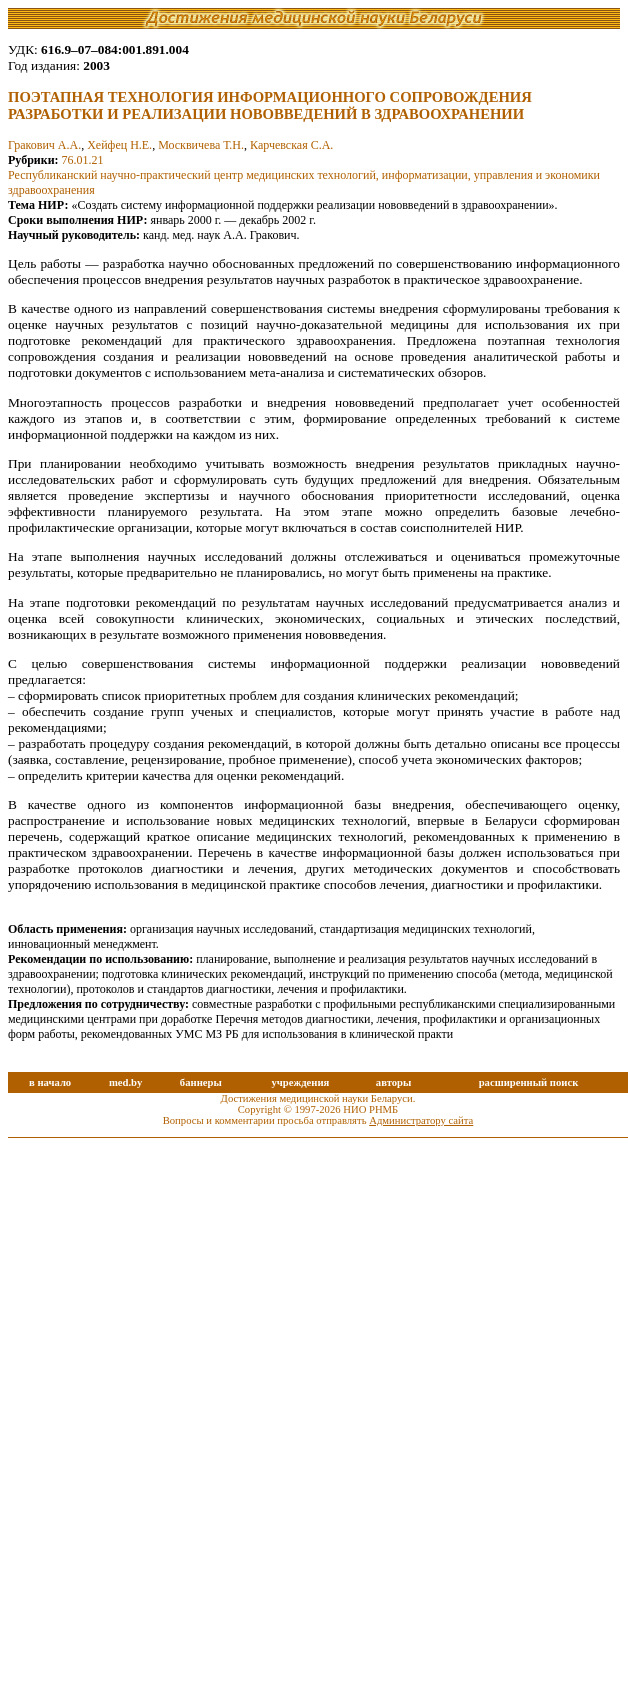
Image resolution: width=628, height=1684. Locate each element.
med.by (125, 1082)
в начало (50, 1082)
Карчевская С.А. (291, 145)
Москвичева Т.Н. (201, 145)
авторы (394, 1082)
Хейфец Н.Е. (119, 145)
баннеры (201, 1082)
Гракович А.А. (44, 145)
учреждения (300, 1082)
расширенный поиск (529, 1082)
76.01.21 (83, 160)
